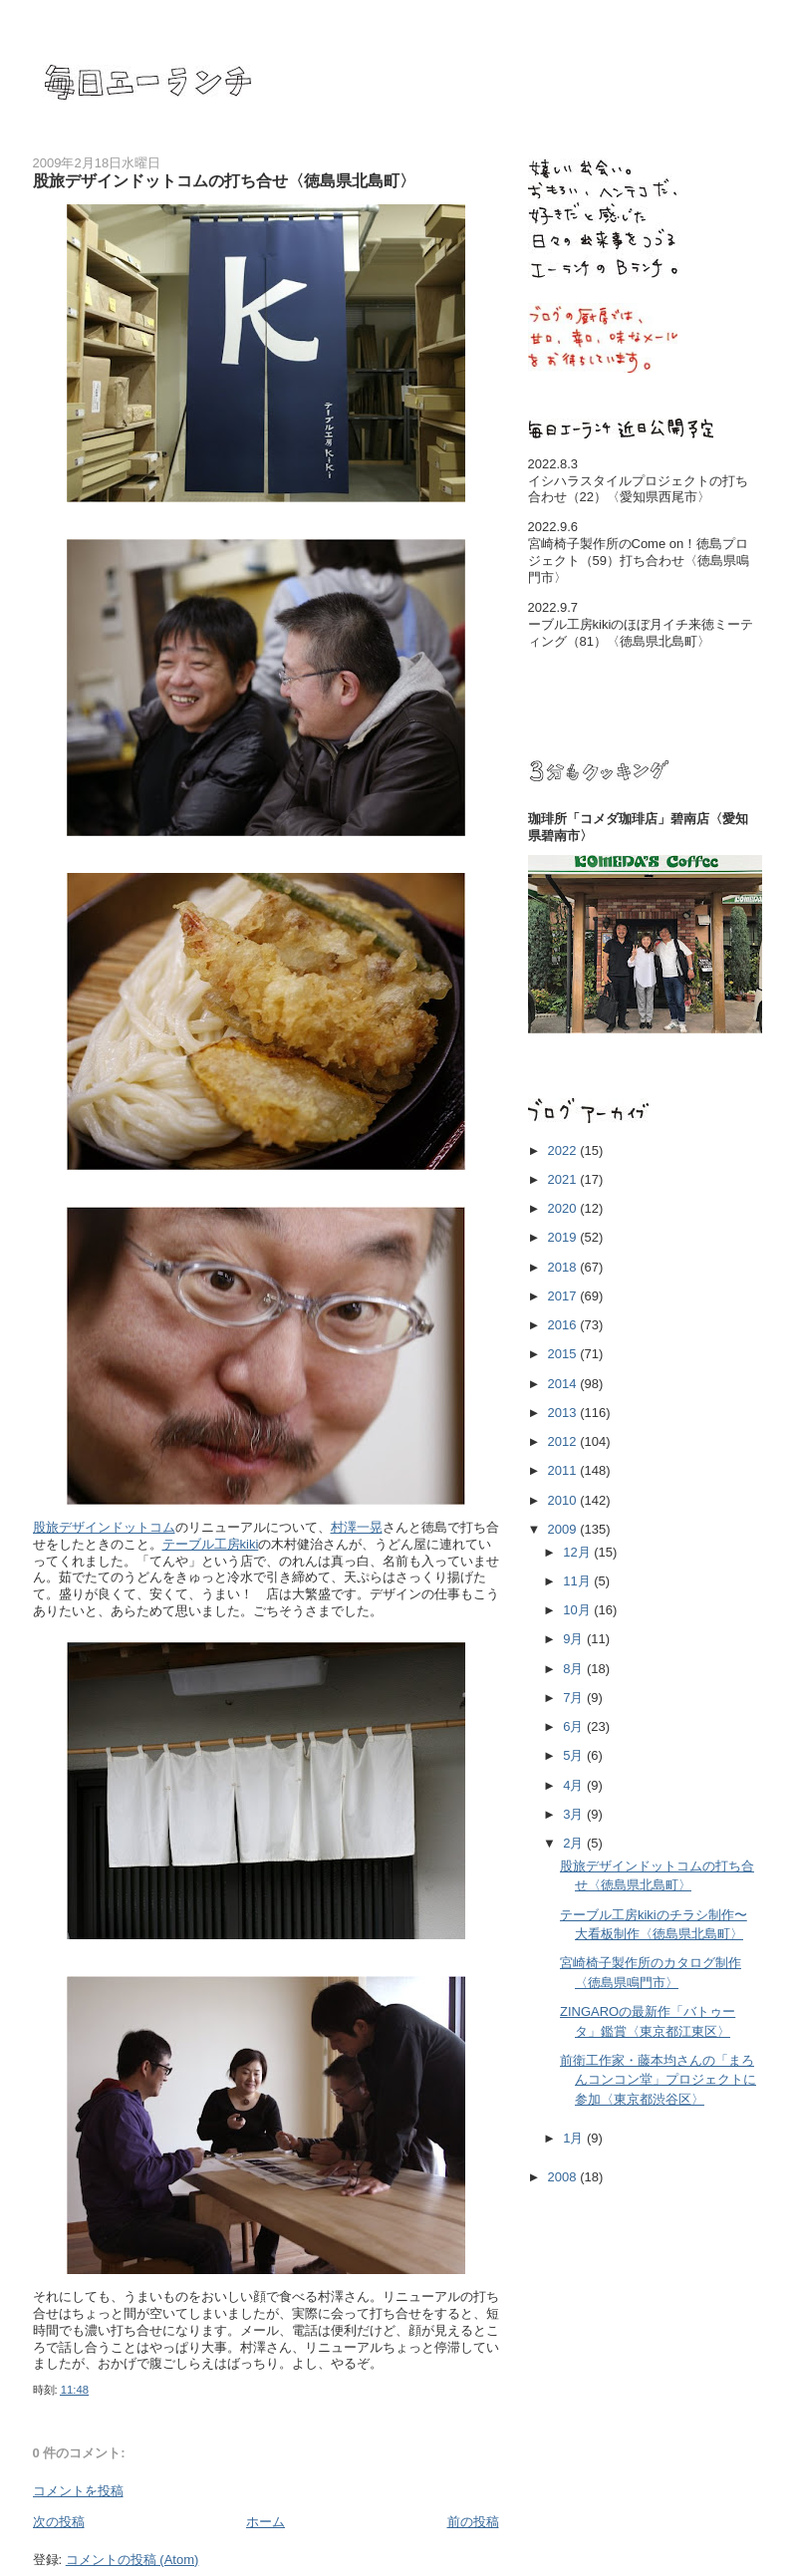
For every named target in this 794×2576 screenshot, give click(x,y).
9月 (575, 1638)
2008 (564, 2176)
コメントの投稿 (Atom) (132, 2559)
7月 (575, 1697)
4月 (575, 1785)
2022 (564, 1150)
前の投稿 (473, 2521)
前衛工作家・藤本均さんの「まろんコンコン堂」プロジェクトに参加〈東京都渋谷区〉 (658, 2080)
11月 (578, 1581)
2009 (564, 1529)
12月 (578, 1552)
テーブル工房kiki (210, 1544)
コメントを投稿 (78, 2490)
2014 (564, 1383)
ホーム (265, 2521)
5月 (575, 1755)
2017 (564, 1295)
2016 (564, 1324)
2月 (575, 1843)
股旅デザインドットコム (104, 1527)
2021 (564, 1179)
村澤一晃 (357, 1527)
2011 (564, 1470)
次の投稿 (59, 2521)
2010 (564, 1500)
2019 (564, 1237)
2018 (564, 1267)
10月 (578, 1609)
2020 (564, 1208)
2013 (564, 1412)
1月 (575, 2138)
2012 (564, 1441)
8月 (575, 1668)
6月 (575, 1726)
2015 (564, 1353)
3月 (575, 1814)
